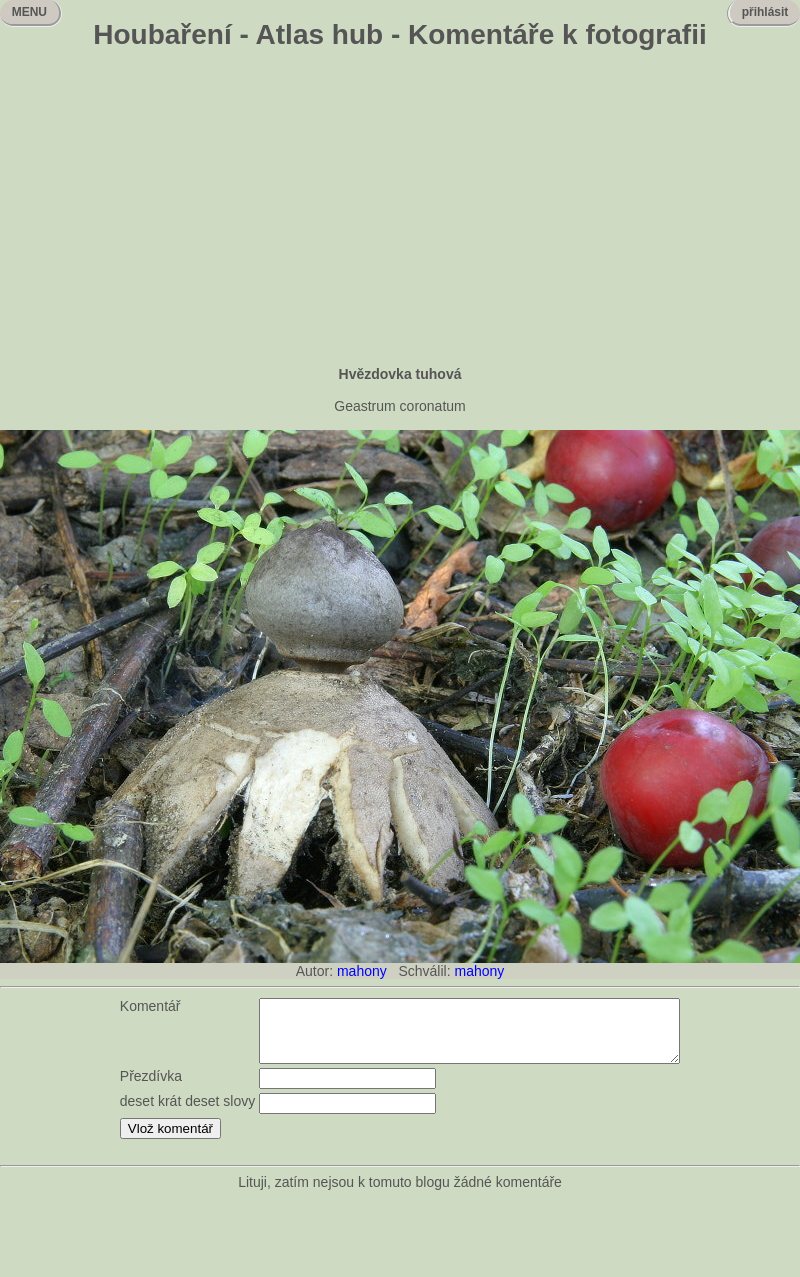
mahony (362, 971)
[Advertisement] (400, 210)
